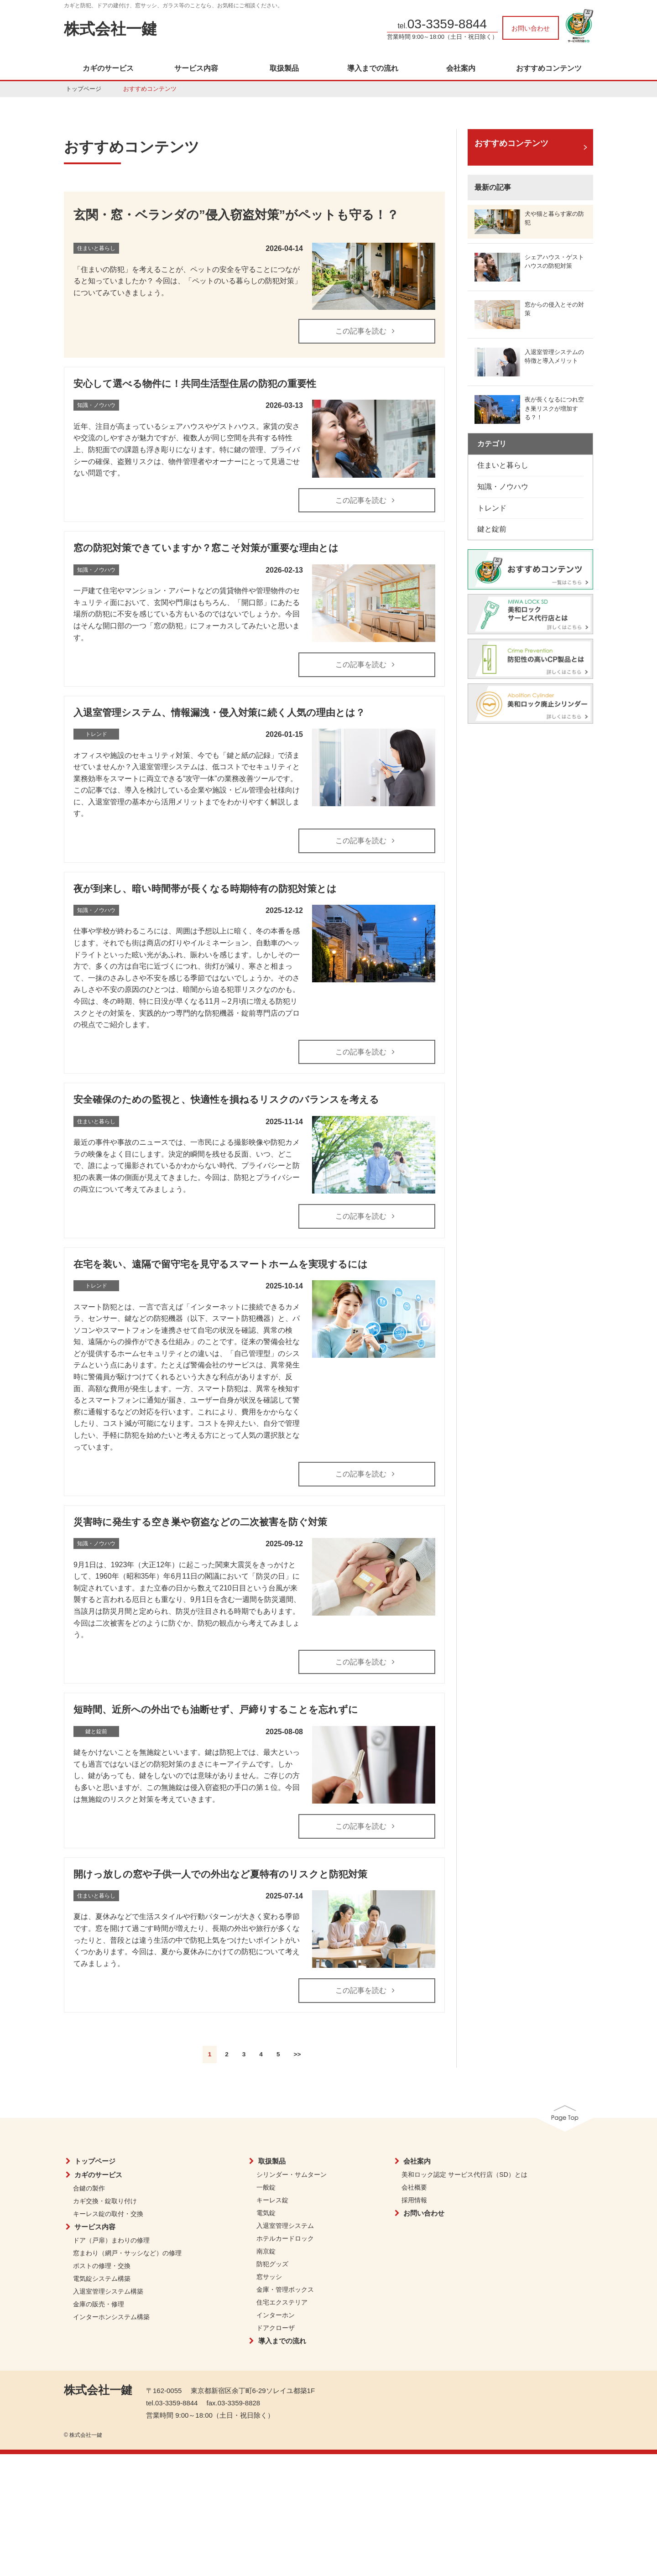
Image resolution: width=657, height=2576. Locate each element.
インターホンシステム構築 (111, 2316)
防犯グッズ (272, 2264)
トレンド (491, 508)
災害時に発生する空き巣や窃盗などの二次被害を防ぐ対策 (200, 1522)
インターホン (275, 2315)
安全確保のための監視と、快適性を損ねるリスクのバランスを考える (226, 1099)
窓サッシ (269, 2276)
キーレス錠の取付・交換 (108, 2213)
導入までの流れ (372, 68)
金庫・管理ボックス (285, 2289)
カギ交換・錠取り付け (105, 2201)
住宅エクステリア (282, 2302)
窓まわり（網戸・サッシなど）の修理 (127, 2253)
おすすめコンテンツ (549, 68)
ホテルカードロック (285, 2238)
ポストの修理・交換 (101, 2265)
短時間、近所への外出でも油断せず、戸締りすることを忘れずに (215, 1709)
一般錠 (266, 2187)
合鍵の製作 (89, 2188)
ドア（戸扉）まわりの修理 (111, 2240)
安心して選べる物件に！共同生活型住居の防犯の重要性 (194, 383)
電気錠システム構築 (101, 2278)
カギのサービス (108, 68)
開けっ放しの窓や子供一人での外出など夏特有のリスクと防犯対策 (220, 1874)
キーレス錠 (272, 2200)
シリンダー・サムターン (291, 2174)
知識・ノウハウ (502, 486)
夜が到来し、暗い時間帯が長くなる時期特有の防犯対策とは (205, 888)
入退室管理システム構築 (108, 2291)
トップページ (83, 88)
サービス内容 (196, 68)
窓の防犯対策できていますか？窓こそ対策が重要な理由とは (206, 547)
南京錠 (266, 2251)
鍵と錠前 (491, 529)
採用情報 (414, 2200)
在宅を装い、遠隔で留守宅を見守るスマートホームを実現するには (220, 1264)
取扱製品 (284, 68)
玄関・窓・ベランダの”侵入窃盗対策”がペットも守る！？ (236, 215)
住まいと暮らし (502, 465)
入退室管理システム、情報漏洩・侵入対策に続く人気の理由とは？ (219, 712)
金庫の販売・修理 (98, 2304)
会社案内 (460, 68)
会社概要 (414, 2187)
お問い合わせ (530, 28)
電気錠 (266, 2212)
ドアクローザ (275, 2327)
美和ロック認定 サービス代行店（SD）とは (464, 2174)
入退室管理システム (285, 2225)
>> (297, 2054)
